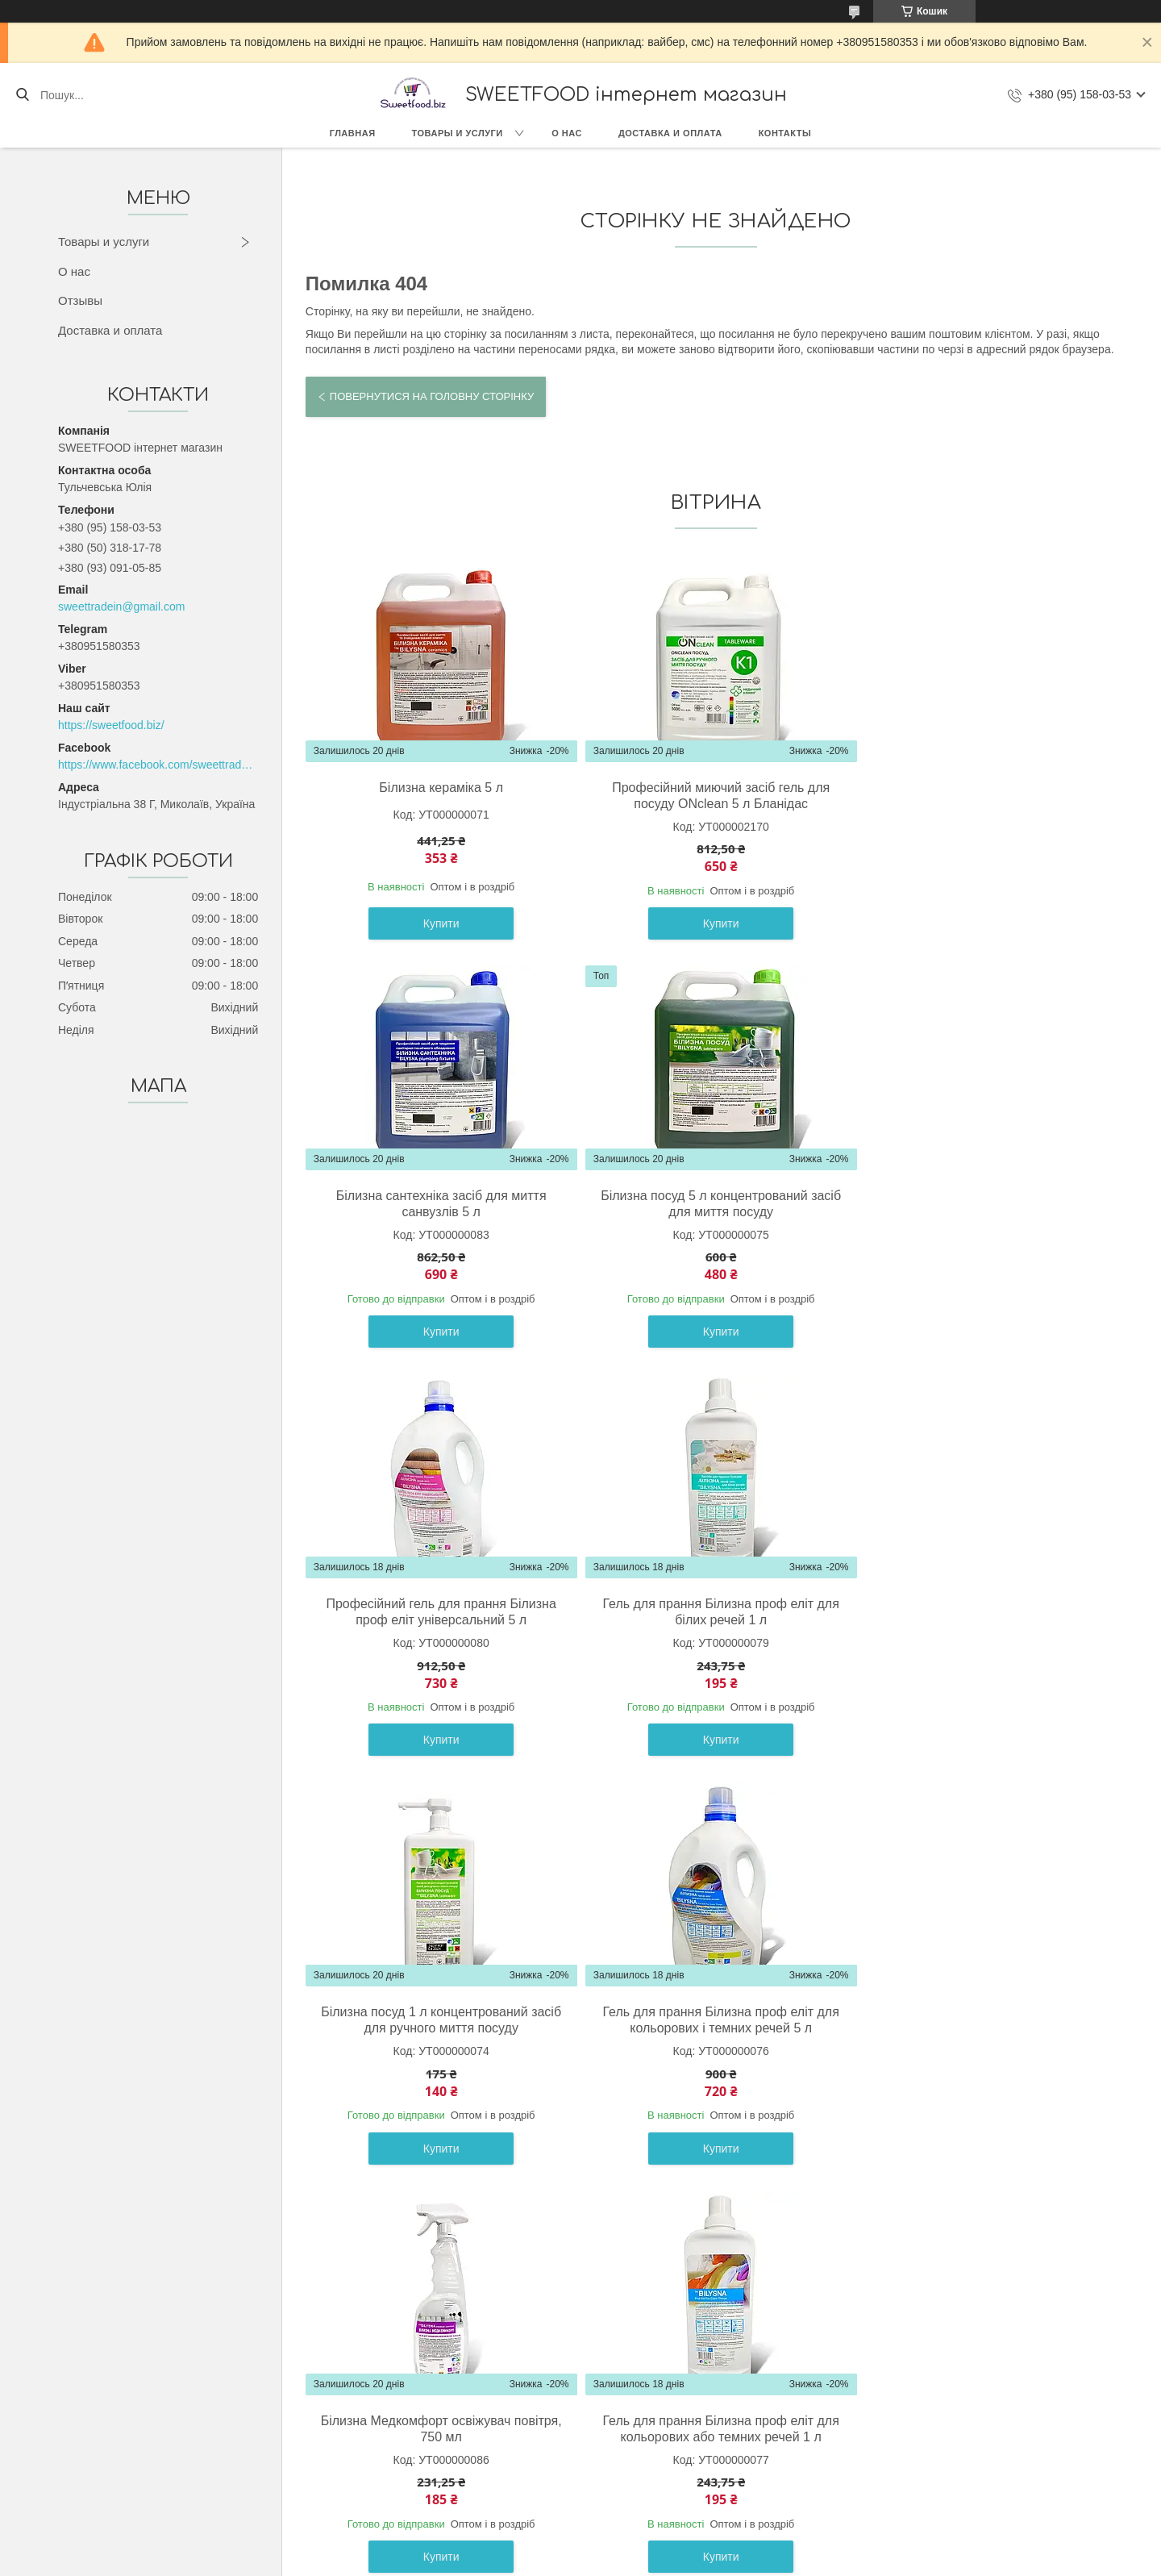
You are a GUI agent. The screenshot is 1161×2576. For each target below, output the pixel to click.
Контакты (785, 133)
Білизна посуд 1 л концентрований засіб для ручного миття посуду (438, 1612)
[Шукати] (22, 95)
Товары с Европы (148, 2406)
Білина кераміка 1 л (711, 2012)
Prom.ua (656, 2546)
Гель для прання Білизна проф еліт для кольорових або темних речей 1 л (438, 2020)
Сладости (128, 2424)
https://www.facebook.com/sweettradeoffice (158, 764)
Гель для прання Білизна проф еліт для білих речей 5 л (985, 2020)
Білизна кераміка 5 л (438, 787)
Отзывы (80, 300)
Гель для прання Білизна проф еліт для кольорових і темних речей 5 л (711, 1612)
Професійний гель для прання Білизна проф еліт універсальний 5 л (711, 1204)
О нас (566, 133)
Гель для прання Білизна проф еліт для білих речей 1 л (985, 1204)
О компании (462, 2406)
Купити (438, 923)
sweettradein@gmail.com (121, 606)
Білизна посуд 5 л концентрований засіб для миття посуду (438, 1204)
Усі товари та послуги (709, 2217)
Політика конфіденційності (716, 2560)
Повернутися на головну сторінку (432, 396)
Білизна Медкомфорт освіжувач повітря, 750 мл (984, 1612)
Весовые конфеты (150, 2479)
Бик (112, 2460)
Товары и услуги (457, 133)
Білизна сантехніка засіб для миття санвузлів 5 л (985, 796)
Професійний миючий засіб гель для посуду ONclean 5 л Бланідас (712, 796)
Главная (353, 133)
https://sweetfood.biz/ (111, 725)
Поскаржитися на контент (591, 2560)
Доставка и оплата (670, 133)
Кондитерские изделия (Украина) (189, 2442)
